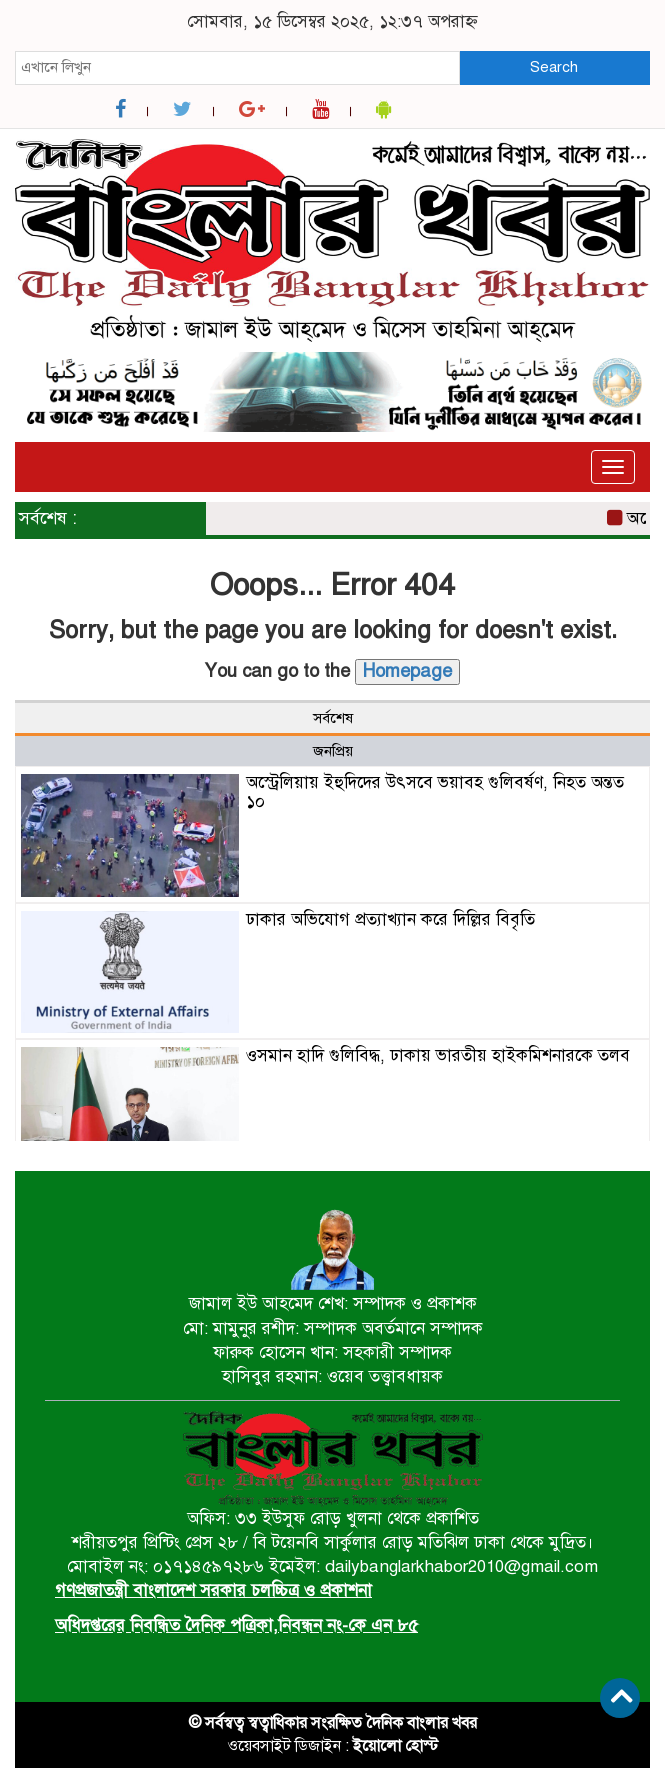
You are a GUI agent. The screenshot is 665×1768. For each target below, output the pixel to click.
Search (554, 67)
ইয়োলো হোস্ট (395, 1746)
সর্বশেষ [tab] (333, 718)
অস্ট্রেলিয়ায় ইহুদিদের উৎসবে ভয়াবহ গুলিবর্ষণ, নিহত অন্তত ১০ (435, 792)
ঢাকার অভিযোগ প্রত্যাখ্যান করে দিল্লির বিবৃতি (390, 919)
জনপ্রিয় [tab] (333, 751)
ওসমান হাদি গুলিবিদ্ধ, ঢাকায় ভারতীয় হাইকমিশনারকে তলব (438, 1055)
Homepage (407, 671)
